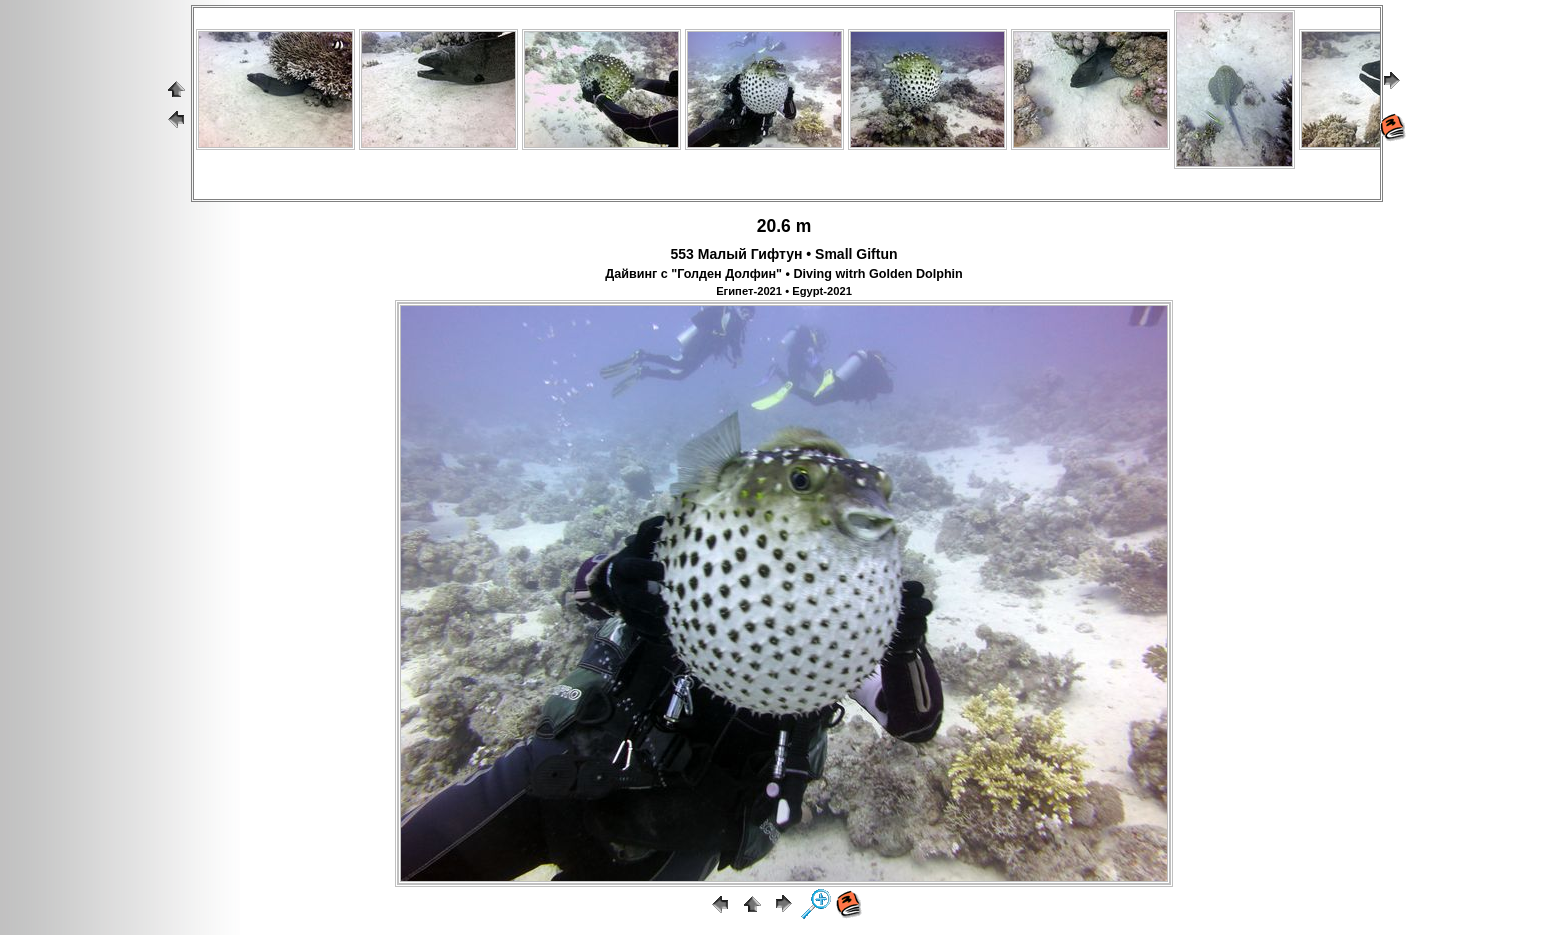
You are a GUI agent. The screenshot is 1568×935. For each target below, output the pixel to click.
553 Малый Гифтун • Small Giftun (783, 254)
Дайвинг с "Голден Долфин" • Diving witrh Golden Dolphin (784, 274)
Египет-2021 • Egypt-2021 (784, 291)
